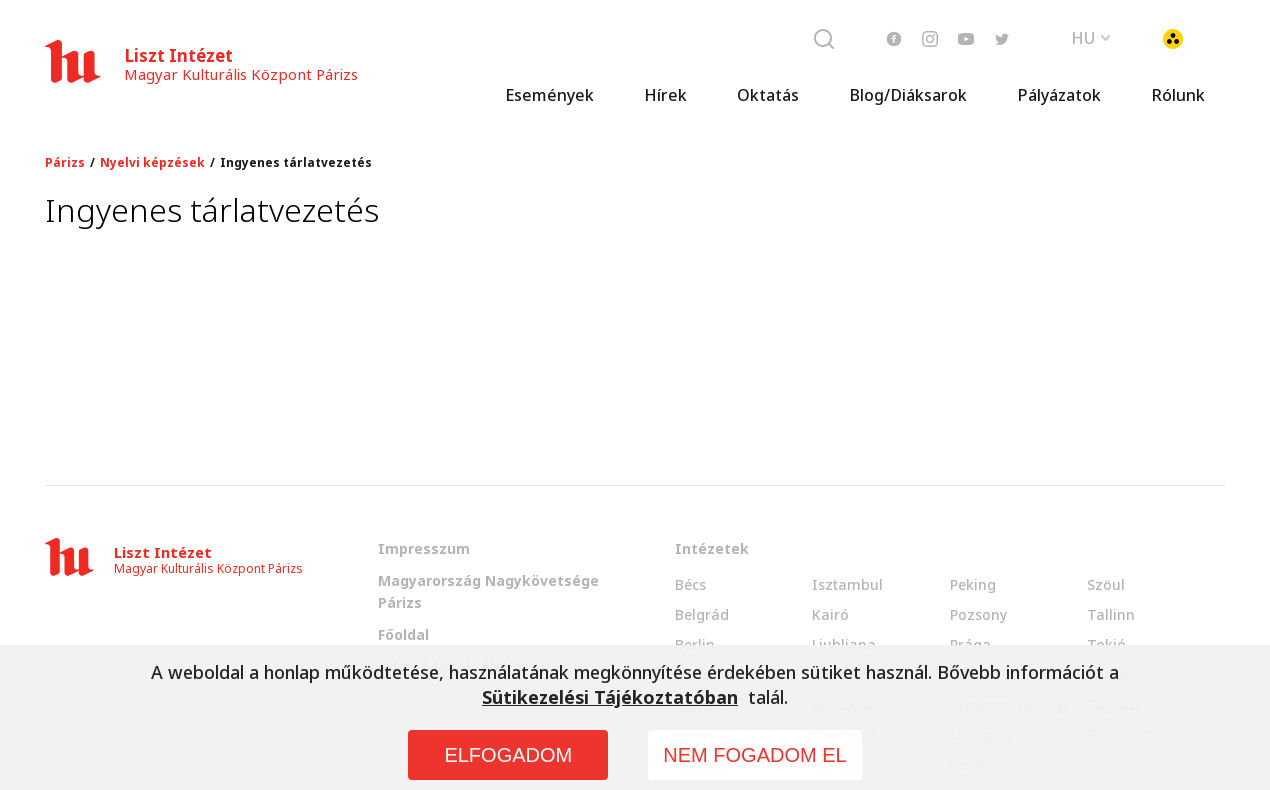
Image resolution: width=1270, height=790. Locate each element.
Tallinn (1111, 614)
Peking (973, 584)
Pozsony (978, 614)
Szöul (1106, 584)
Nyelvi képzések (152, 163)
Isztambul (847, 584)
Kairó (830, 614)
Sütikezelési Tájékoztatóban (610, 697)
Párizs (65, 163)
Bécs (690, 584)
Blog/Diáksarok (908, 95)
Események (549, 95)
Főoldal (403, 634)
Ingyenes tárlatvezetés (296, 163)
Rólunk (1178, 95)
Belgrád (702, 614)
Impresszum (424, 548)
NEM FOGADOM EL (754, 755)
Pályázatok (1059, 95)
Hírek (665, 95)
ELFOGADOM (508, 755)
